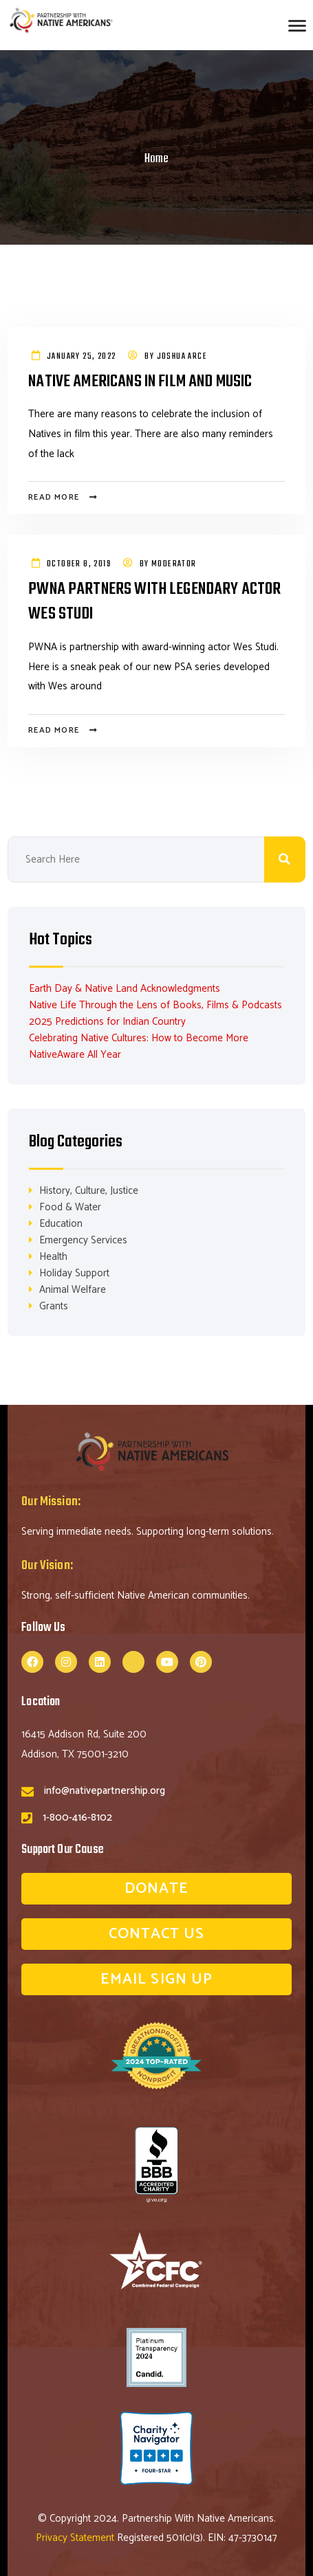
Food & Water (70, 1207)
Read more (53, 497)
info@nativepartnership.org (104, 1790)
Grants (53, 1306)
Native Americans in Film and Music (140, 382)
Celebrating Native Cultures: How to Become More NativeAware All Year (138, 1046)
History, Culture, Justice (88, 1190)
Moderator (174, 564)
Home (156, 159)
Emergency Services (83, 1240)
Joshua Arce (182, 357)
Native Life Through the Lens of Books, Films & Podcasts (155, 1005)
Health (53, 1256)
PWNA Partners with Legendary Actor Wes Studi (154, 602)
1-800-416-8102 (77, 1817)
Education (61, 1223)
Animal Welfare (72, 1289)
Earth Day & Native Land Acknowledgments (124, 988)
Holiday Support (74, 1273)
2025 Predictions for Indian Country (107, 1021)
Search (284, 859)
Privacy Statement (76, 2537)
